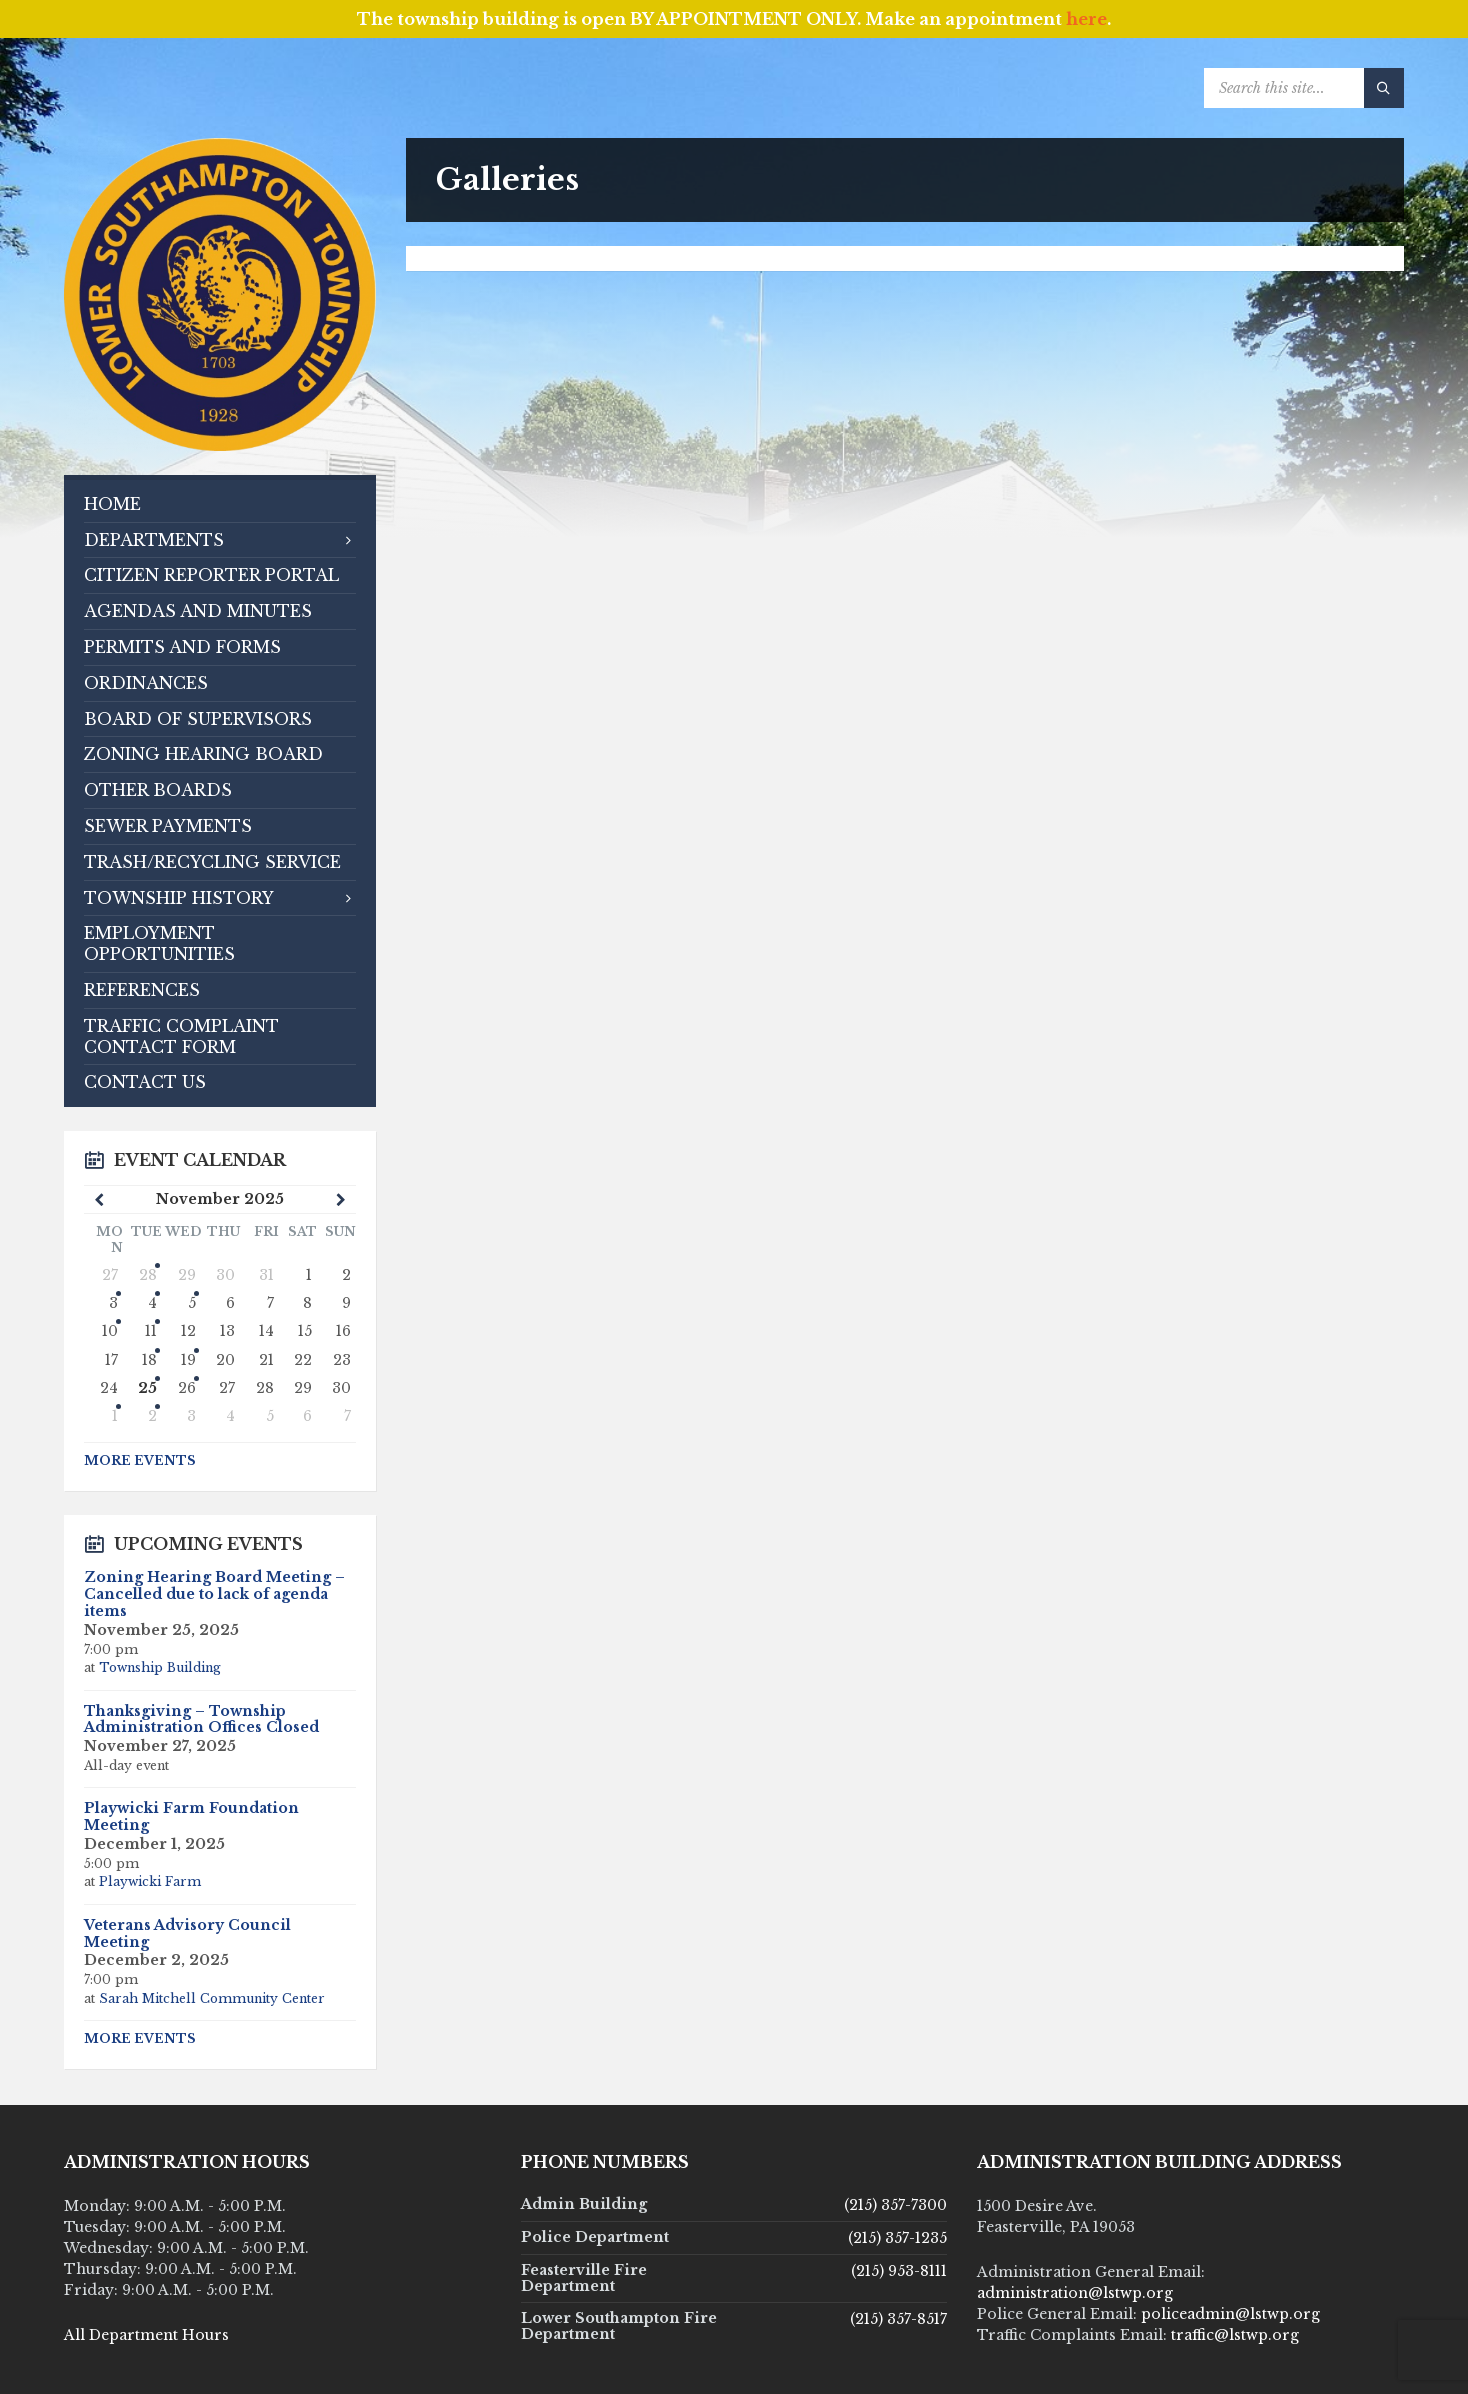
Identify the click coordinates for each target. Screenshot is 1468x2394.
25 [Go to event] (147, 1388)
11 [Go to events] (151, 1331)
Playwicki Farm (150, 1881)
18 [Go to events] (149, 1360)
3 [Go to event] (113, 1303)
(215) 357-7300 (895, 2205)
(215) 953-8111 (899, 2271)
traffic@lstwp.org (1235, 2335)
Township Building (160, 1667)
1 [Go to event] (115, 1416)
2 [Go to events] (152, 1416)
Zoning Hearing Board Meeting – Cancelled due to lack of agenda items (214, 1594)
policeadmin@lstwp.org (1230, 2314)
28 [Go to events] (148, 1275)
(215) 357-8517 (898, 2319)
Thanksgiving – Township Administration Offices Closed (201, 1719)
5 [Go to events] (192, 1303)
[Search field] (1304, 88)
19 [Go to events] (188, 1360)
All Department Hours (146, 2335)
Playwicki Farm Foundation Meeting (191, 1816)
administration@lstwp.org (1075, 2293)
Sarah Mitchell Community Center (212, 1998)
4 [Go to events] (152, 1303)
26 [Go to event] (187, 1388)
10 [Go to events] (110, 1331)
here (1086, 19)
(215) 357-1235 (897, 2238)
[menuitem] (220, 504)
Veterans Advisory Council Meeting (187, 1933)
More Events (140, 1460)
